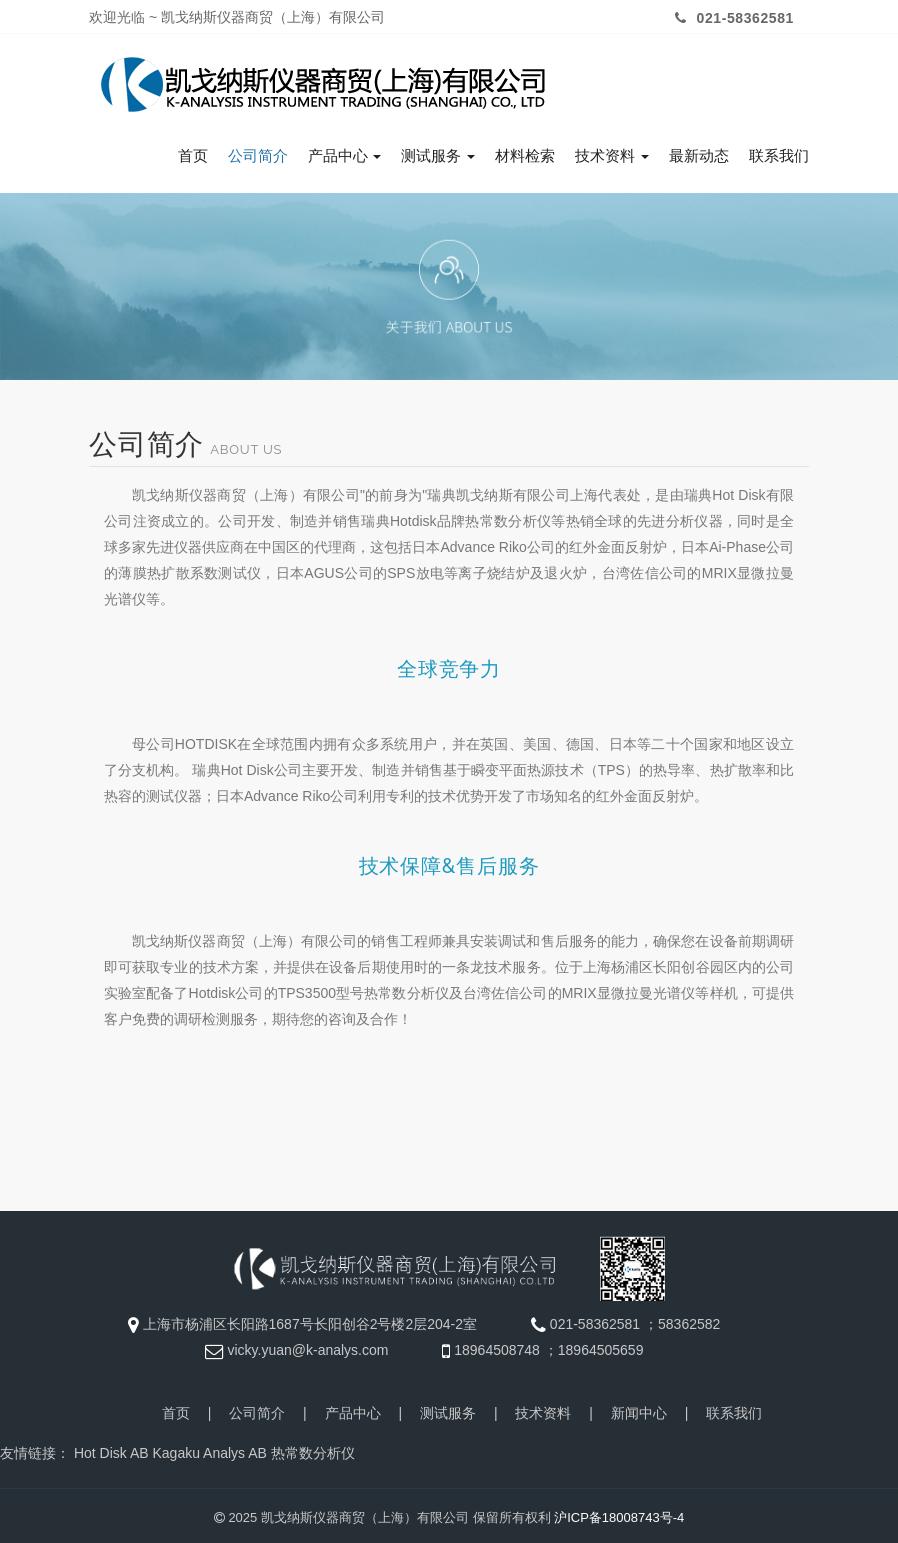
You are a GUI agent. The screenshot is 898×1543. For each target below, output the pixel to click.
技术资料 (612, 151)
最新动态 (699, 151)
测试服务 (438, 151)
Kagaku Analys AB (209, 1449)
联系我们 (779, 151)
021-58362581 (732, 18)
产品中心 (345, 151)
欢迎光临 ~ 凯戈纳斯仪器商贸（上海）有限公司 (237, 17)
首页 (193, 151)
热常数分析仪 (313, 1449)
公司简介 (258, 151)
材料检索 (525, 151)
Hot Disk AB (111, 1449)
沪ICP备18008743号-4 (619, 1513)
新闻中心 (639, 1409)
